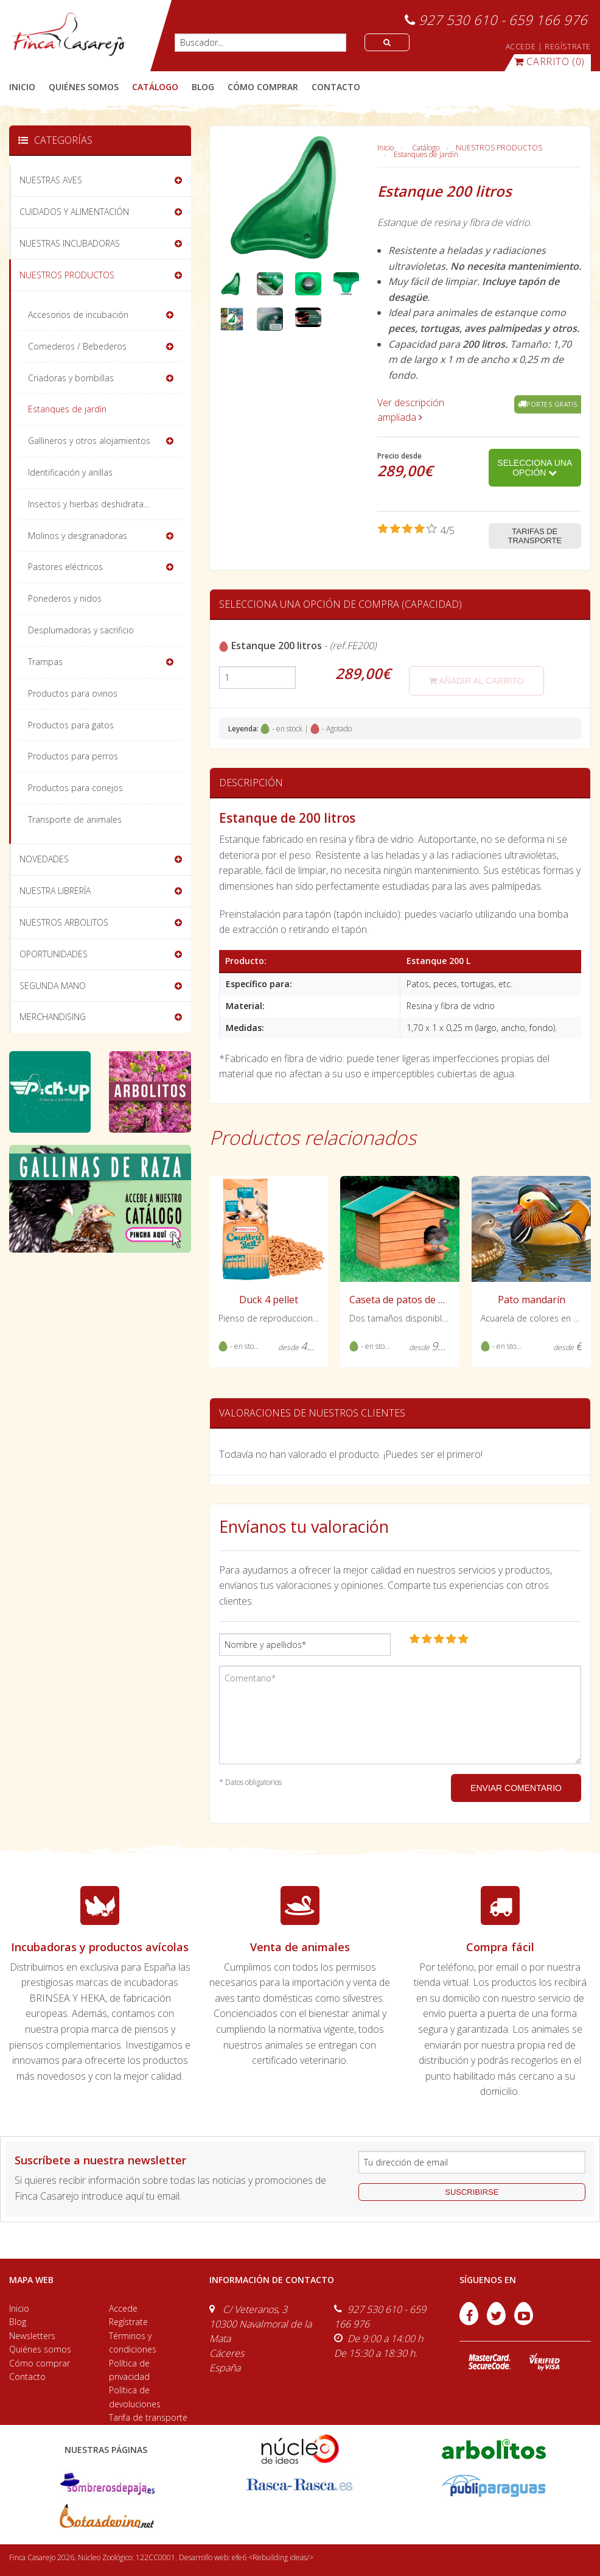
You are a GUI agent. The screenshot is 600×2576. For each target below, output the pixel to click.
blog (203, 87)
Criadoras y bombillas (71, 378)
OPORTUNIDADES (53, 954)
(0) (549, 61)
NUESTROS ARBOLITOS (63, 922)
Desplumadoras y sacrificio (81, 630)
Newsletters (32, 2336)
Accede (123, 2308)
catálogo (155, 87)
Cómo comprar (39, 2363)
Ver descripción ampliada (410, 410)
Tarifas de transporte (535, 536)
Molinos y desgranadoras (77, 535)
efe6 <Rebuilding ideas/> (272, 2557)
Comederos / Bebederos (77, 346)
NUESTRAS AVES (50, 180)
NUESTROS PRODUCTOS (499, 148)
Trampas (45, 661)
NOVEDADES (44, 859)
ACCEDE (521, 46)
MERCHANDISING (52, 1016)
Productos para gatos (71, 725)
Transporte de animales (75, 819)
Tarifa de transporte (148, 2417)
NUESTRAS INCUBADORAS (69, 243)
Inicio (22, 87)
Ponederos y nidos (65, 598)
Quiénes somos (40, 2349)
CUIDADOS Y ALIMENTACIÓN (74, 211)
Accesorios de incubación (78, 314)
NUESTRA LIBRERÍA (55, 890)
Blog (17, 2322)
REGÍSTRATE (568, 46)
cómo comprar (263, 87)
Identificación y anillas (70, 472)
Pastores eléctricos (65, 566)
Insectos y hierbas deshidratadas (93, 504)
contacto (336, 87)
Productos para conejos (75, 788)
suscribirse (471, 2192)
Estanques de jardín (426, 154)
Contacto (27, 2376)
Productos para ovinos (72, 693)
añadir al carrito (476, 681)
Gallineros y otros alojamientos (89, 440)
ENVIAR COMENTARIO (516, 1788)
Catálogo (425, 148)
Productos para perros (73, 756)
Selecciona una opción (534, 467)
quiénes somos (84, 87)
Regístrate (128, 2322)
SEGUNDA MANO (52, 985)
